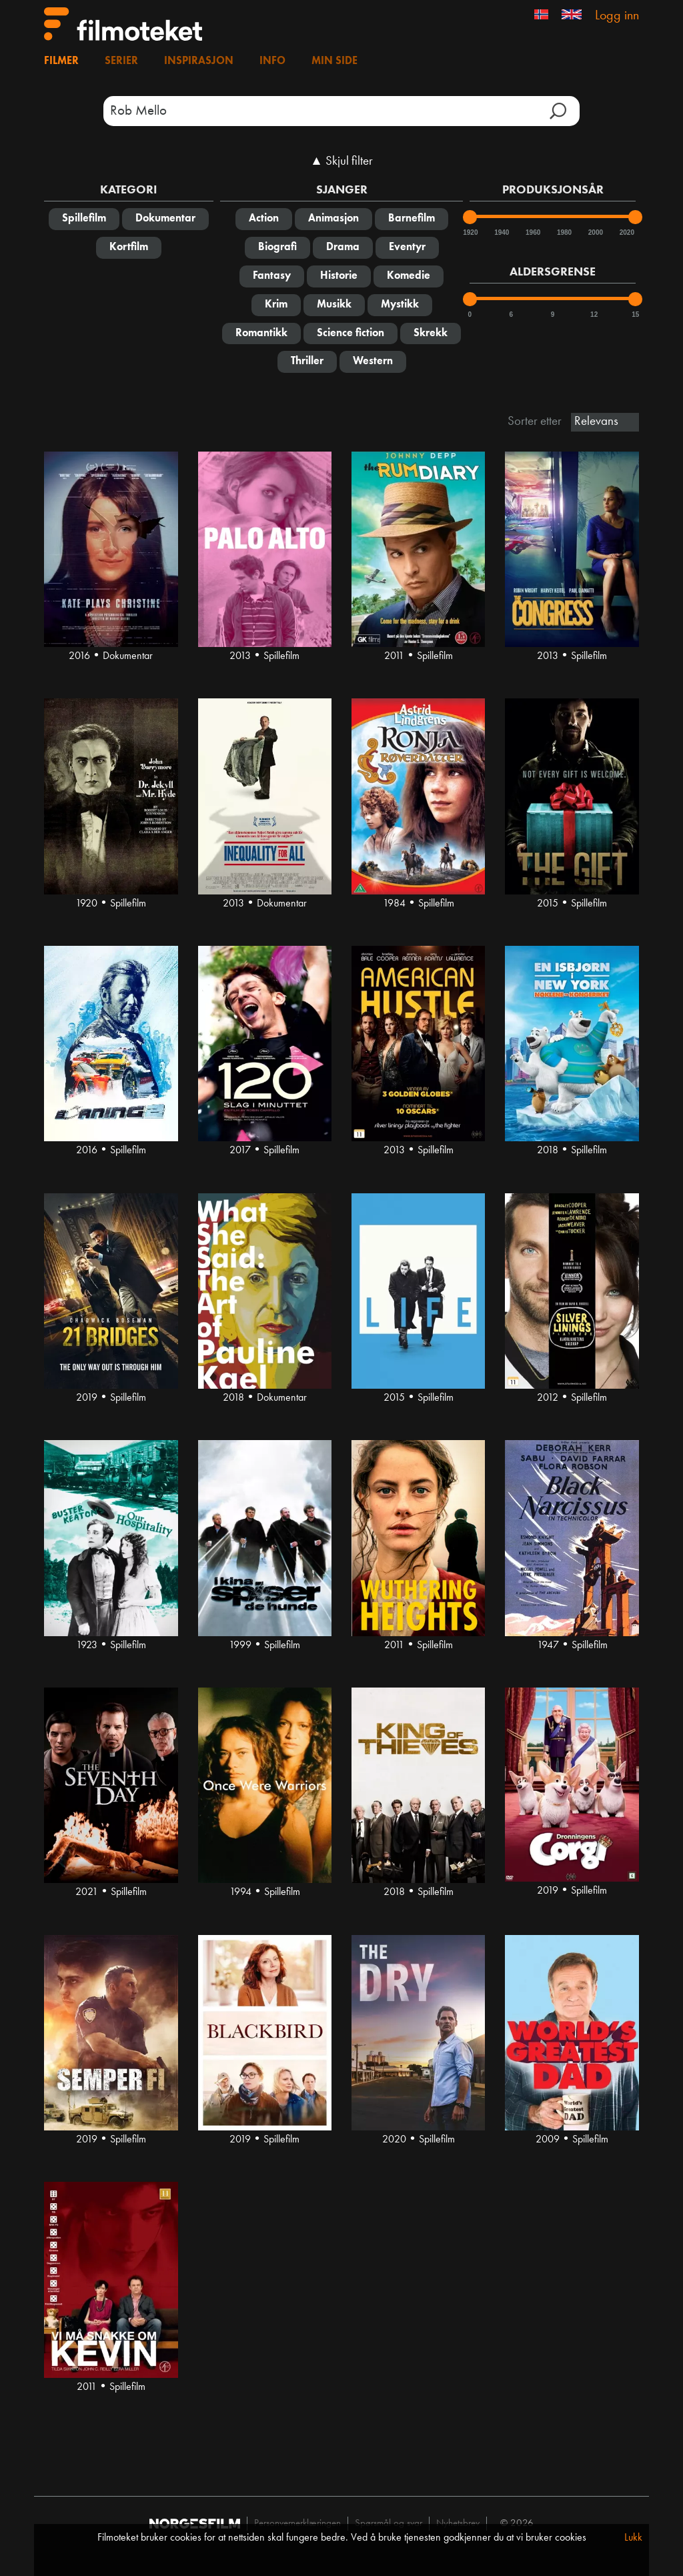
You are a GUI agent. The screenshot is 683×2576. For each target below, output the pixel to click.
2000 (595, 232)
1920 (469, 232)
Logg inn (617, 16)
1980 (563, 232)
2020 (626, 232)
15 (635, 314)
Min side (334, 61)
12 (594, 314)
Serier (121, 61)
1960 (532, 232)
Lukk (633, 2538)
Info (272, 61)
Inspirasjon (198, 61)
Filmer (61, 61)
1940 (501, 232)
